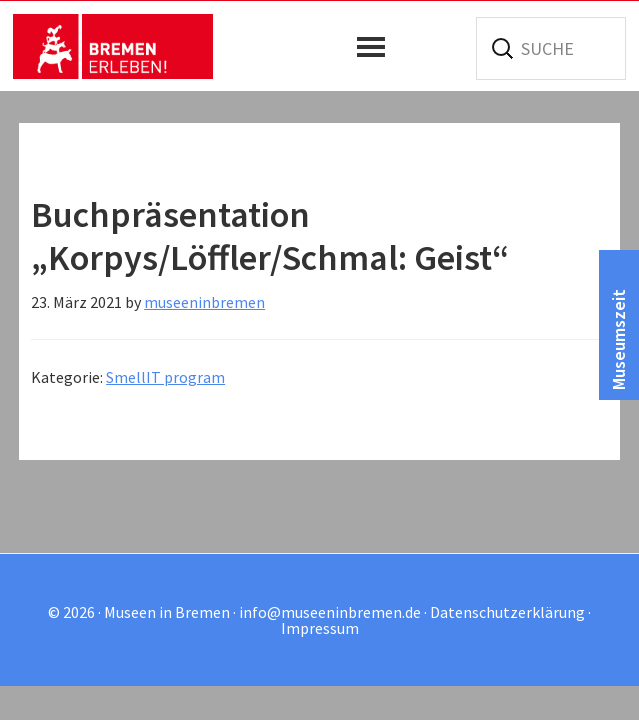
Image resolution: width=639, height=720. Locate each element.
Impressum (320, 628)
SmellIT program (165, 377)
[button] (376, 47)
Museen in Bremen (113, 46)
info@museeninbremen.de (330, 612)
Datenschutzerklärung (507, 612)
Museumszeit (618, 339)
